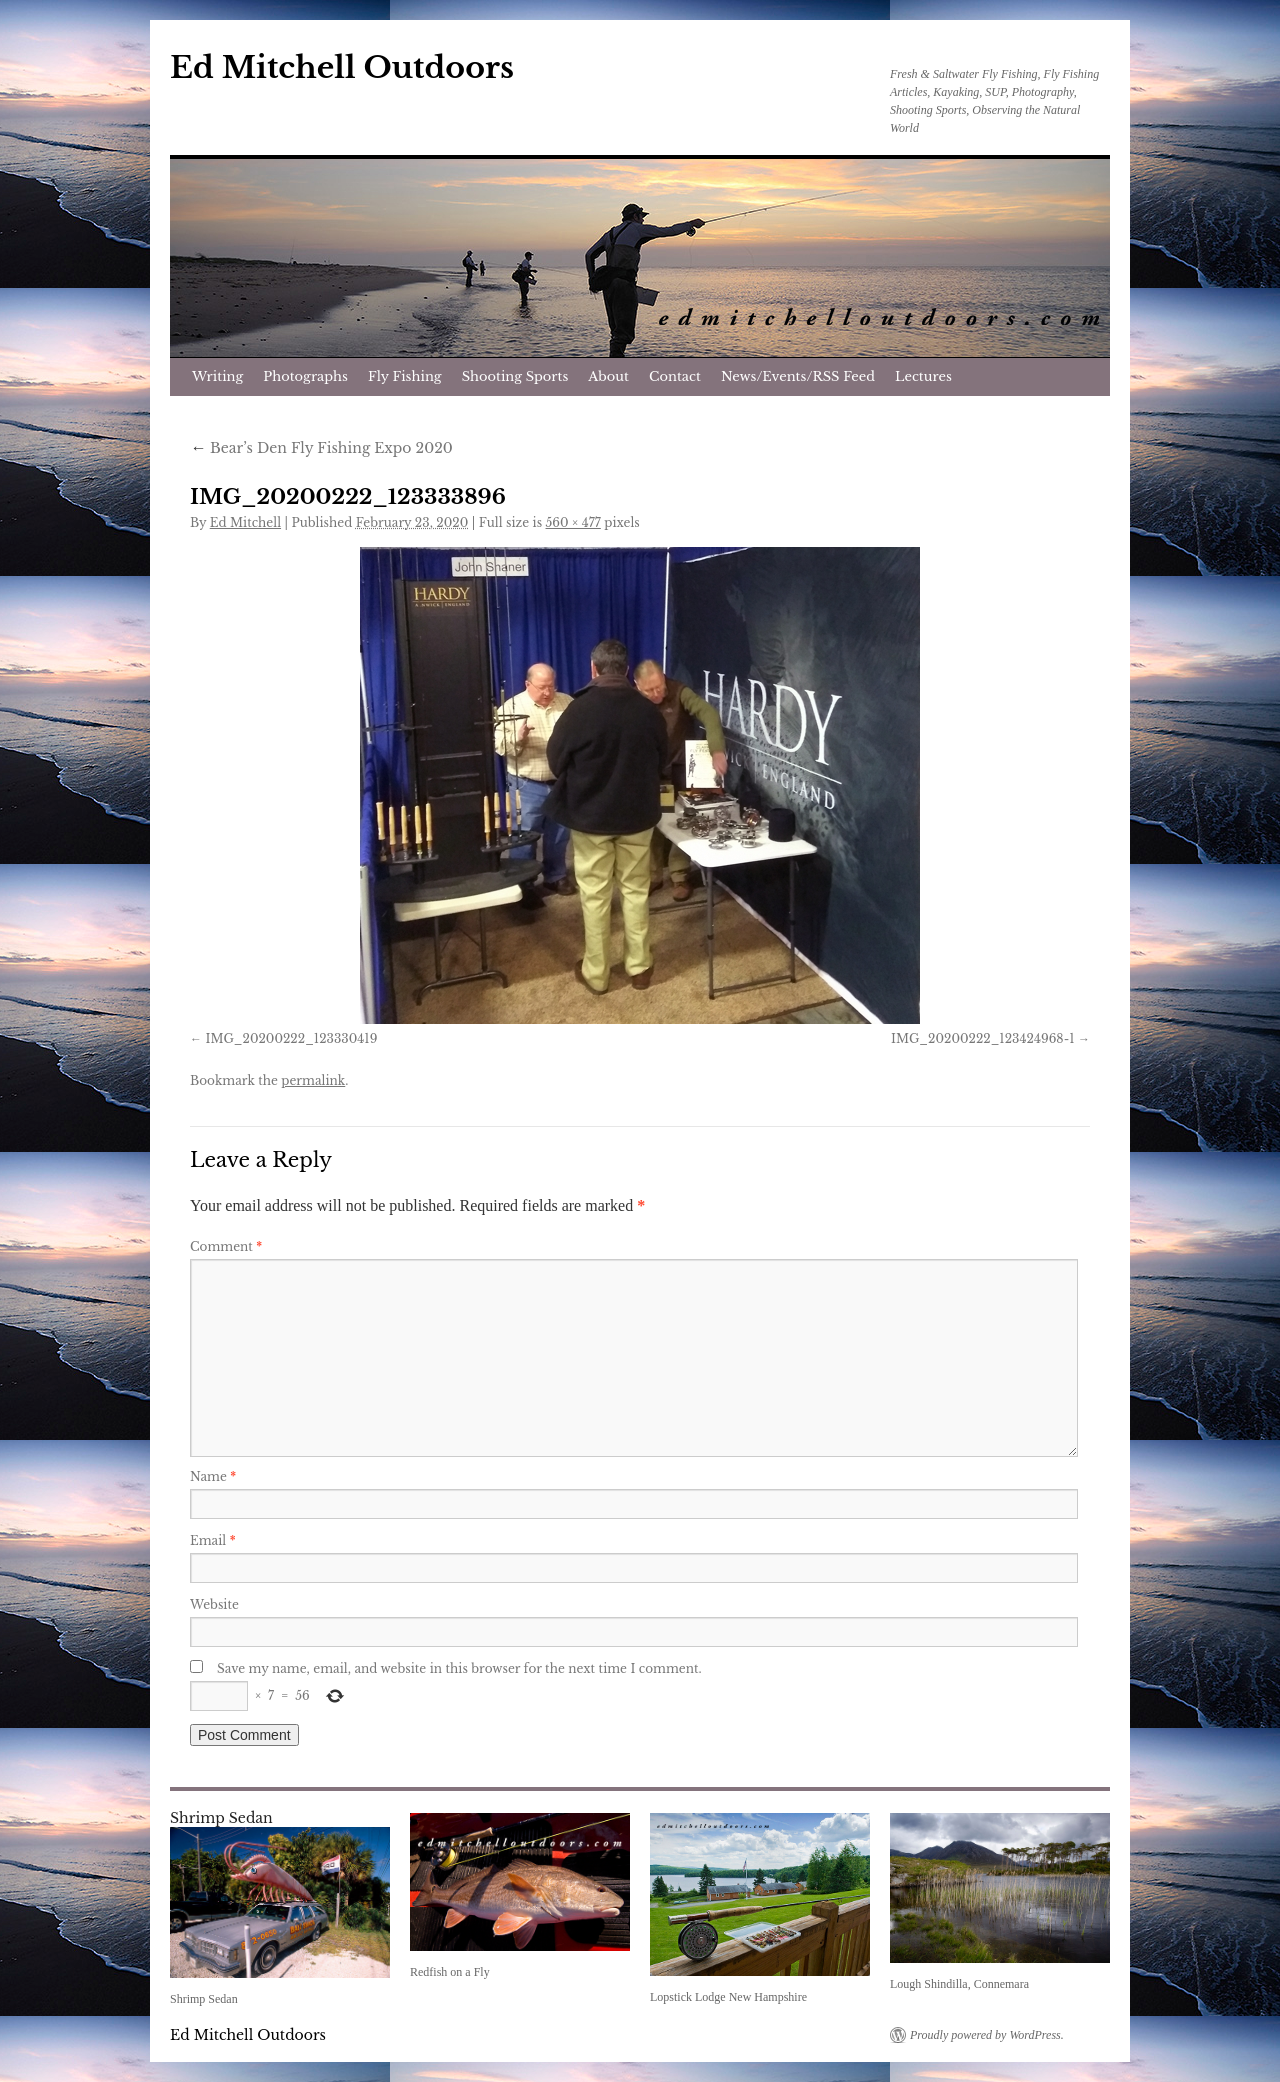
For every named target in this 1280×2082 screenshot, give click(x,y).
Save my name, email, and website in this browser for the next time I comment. (459, 1668)
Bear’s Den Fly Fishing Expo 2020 (321, 448)
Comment (226, 1246)
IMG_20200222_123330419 (291, 1038)
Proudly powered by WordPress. (987, 2035)
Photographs (305, 376)
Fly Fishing (405, 376)
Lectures (923, 376)
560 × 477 (573, 522)
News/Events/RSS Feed (798, 376)
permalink (313, 1080)
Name (213, 1476)
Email (213, 1540)
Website (214, 1604)
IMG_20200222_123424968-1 (983, 1038)
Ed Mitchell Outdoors (342, 67)
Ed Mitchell (245, 522)
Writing (217, 376)
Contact (675, 376)
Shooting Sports (515, 376)
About (608, 376)
